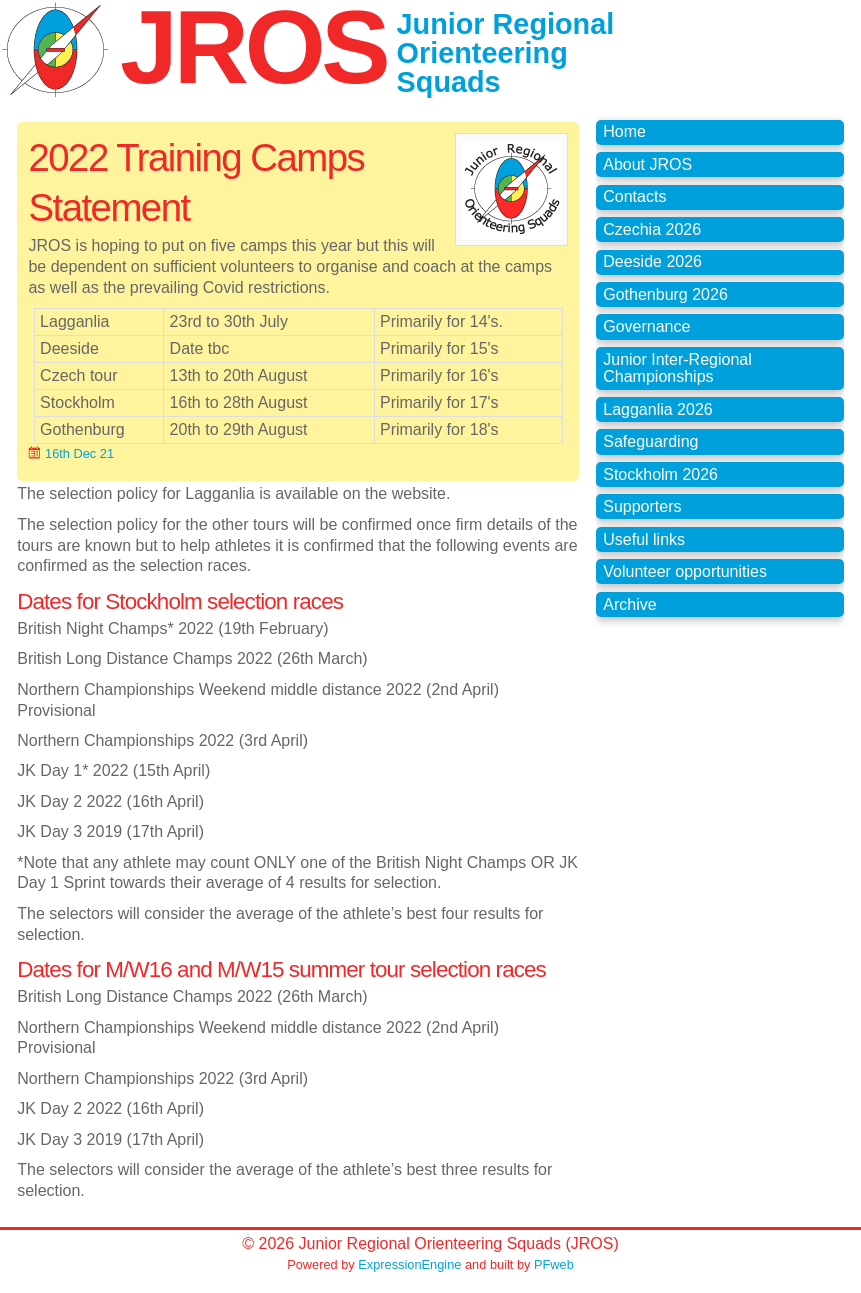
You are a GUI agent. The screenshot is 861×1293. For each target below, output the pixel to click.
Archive (629, 604)
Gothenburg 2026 (665, 294)
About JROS (647, 164)
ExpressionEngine (409, 1264)
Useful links (644, 539)
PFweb (554, 1264)
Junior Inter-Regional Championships (677, 368)
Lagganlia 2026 (657, 409)
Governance (646, 326)
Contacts (634, 196)
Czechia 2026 (652, 229)
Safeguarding (650, 441)
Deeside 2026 (652, 261)
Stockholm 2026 (660, 474)
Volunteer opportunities (685, 571)
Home (624, 131)
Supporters (642, 506)
